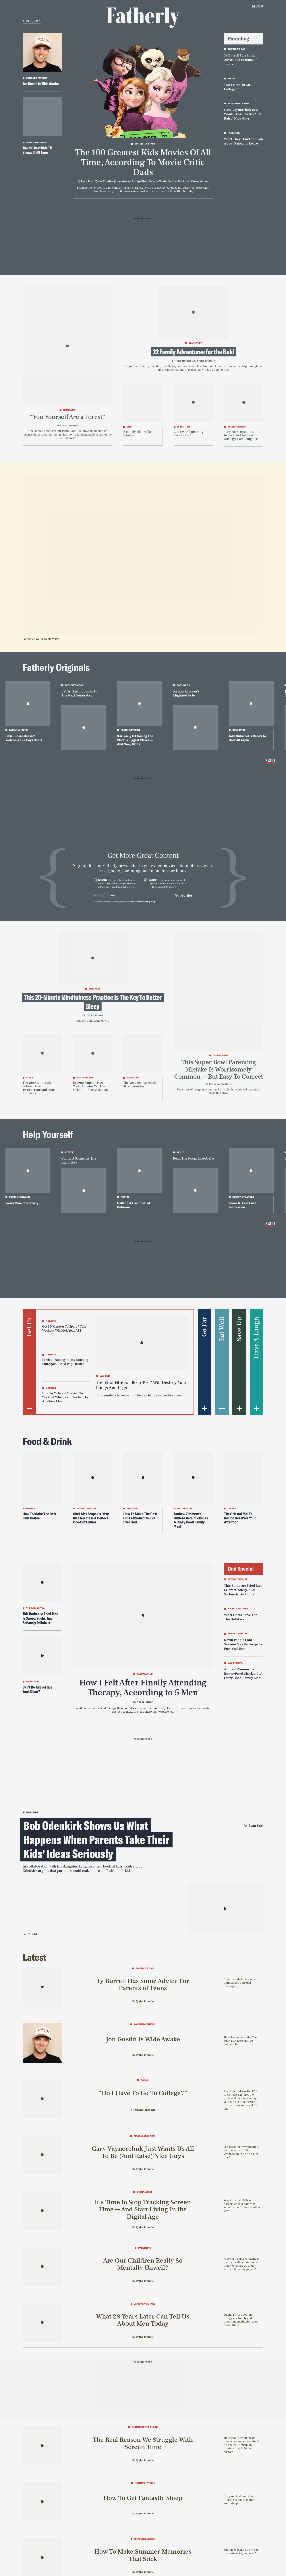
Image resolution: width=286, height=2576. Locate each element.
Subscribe (183, 895)
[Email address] (132, 896)
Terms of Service (136, 901)
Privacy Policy (150, 901)
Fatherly (102, 880)
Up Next (153, 880)
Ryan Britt (255, 1826)
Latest (34, 1957)
